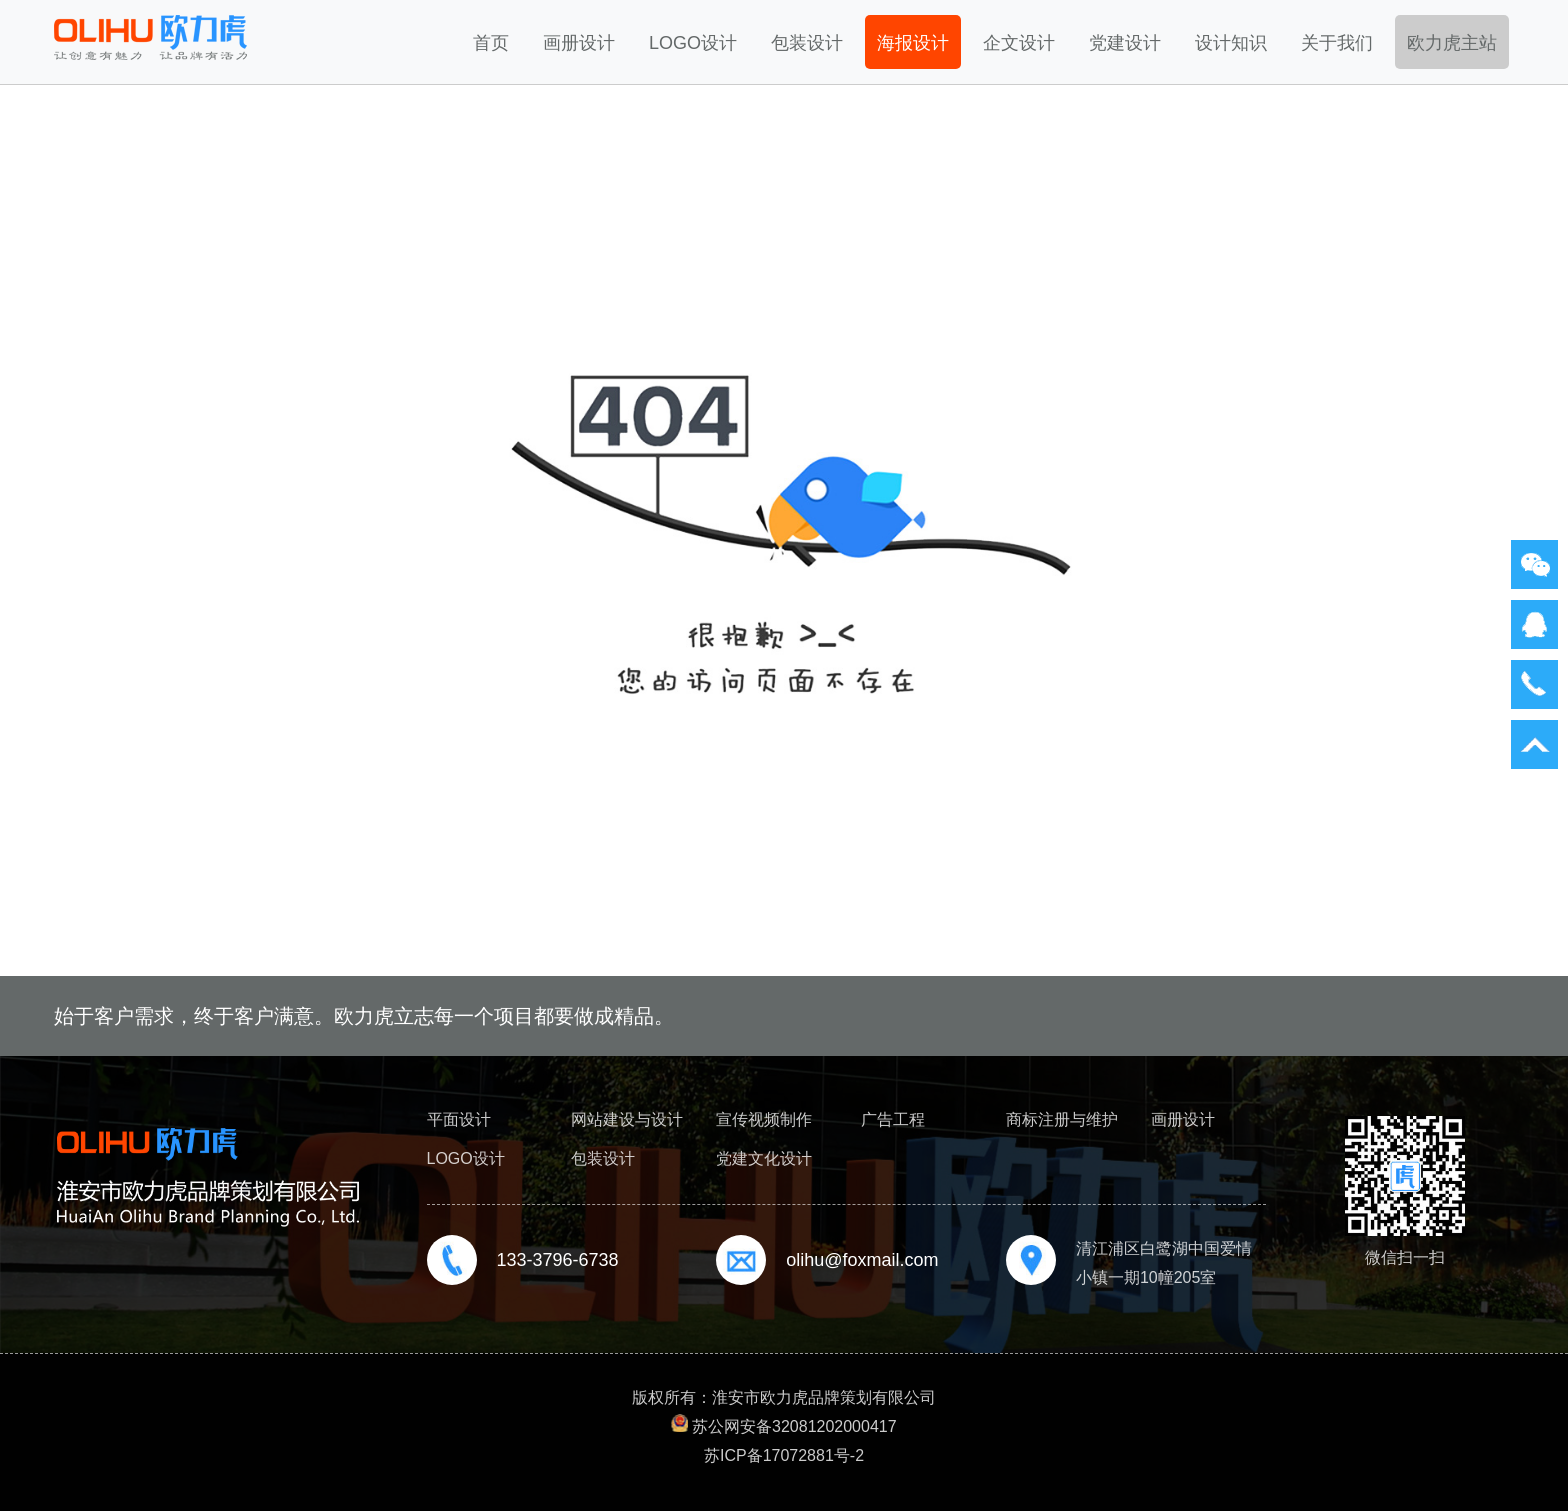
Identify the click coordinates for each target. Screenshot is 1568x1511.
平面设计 (459, 1119)
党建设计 (1125, 43)
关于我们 (1337, 43)
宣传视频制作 (764, 1119)
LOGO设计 (693, 43)
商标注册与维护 (1062, 1119)
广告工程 (893, 1119)
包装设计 (807, 43)
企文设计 (1019, 43)
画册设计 (579, 43)
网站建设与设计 (627, 1119)
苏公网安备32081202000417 (794, 1426)
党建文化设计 (764, 1158)
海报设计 (913, 43)
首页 (491, 43)
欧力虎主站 (1452, 43)
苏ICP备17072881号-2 (784, 1455)
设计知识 (1231, 43)
